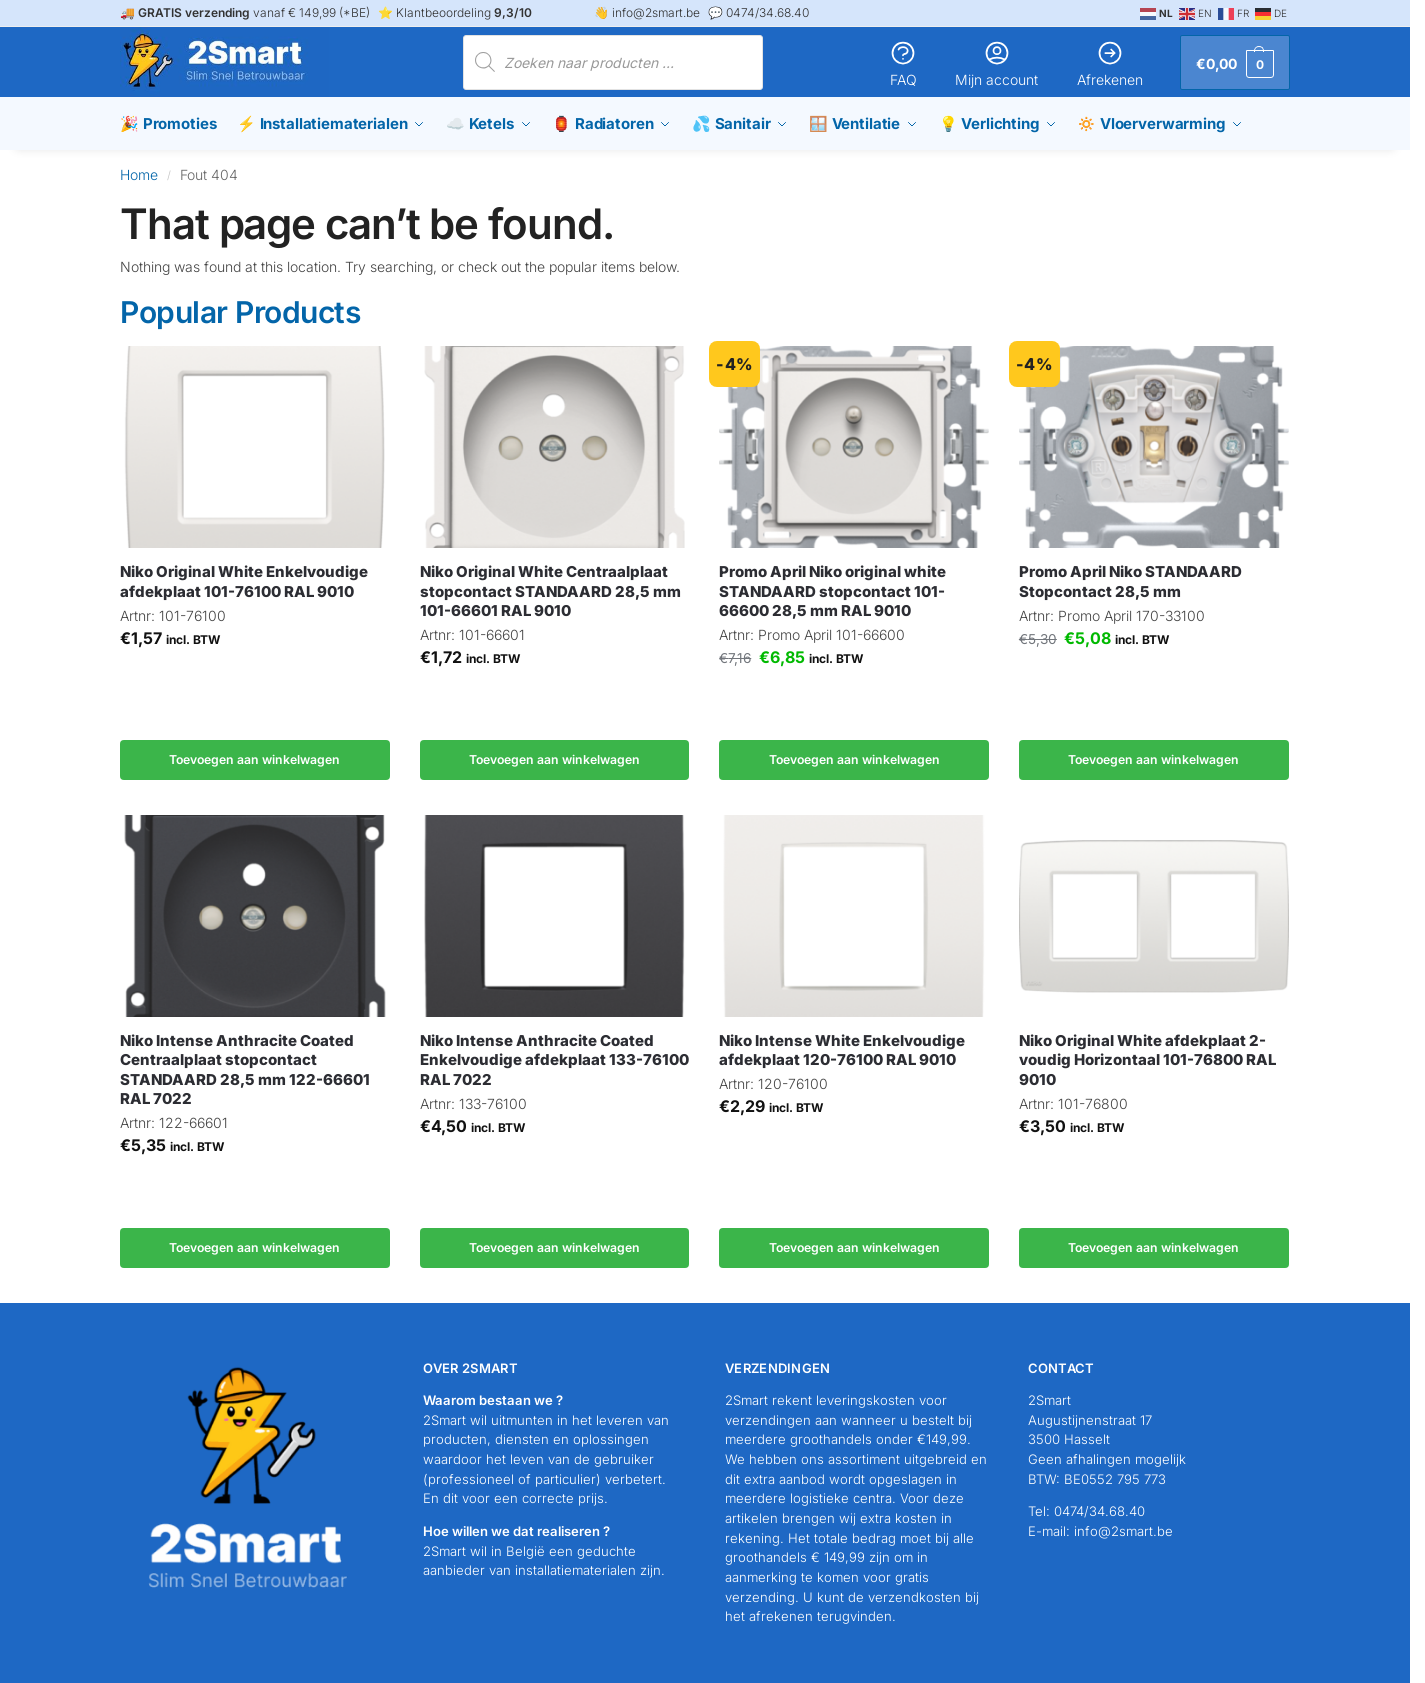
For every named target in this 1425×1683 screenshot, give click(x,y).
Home (139, 174)
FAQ (903, 63)
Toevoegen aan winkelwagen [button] (254, 759)
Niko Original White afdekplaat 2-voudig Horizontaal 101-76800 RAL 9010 (1147, 1060)
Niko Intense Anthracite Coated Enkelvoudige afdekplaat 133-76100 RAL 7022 (554, 1060)
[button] (1235, 62)
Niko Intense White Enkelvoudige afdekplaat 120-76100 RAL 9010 (842, 1050)
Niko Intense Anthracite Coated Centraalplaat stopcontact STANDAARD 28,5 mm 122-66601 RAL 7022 (245, 1070)
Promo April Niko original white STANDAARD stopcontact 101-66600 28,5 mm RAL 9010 (832, 591)
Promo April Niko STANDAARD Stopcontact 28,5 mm (1130, 581)
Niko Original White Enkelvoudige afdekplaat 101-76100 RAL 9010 (244, 581)
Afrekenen (1110, 63)
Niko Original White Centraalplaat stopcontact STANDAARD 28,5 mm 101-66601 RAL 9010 (550, 591)
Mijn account (996, 63)
